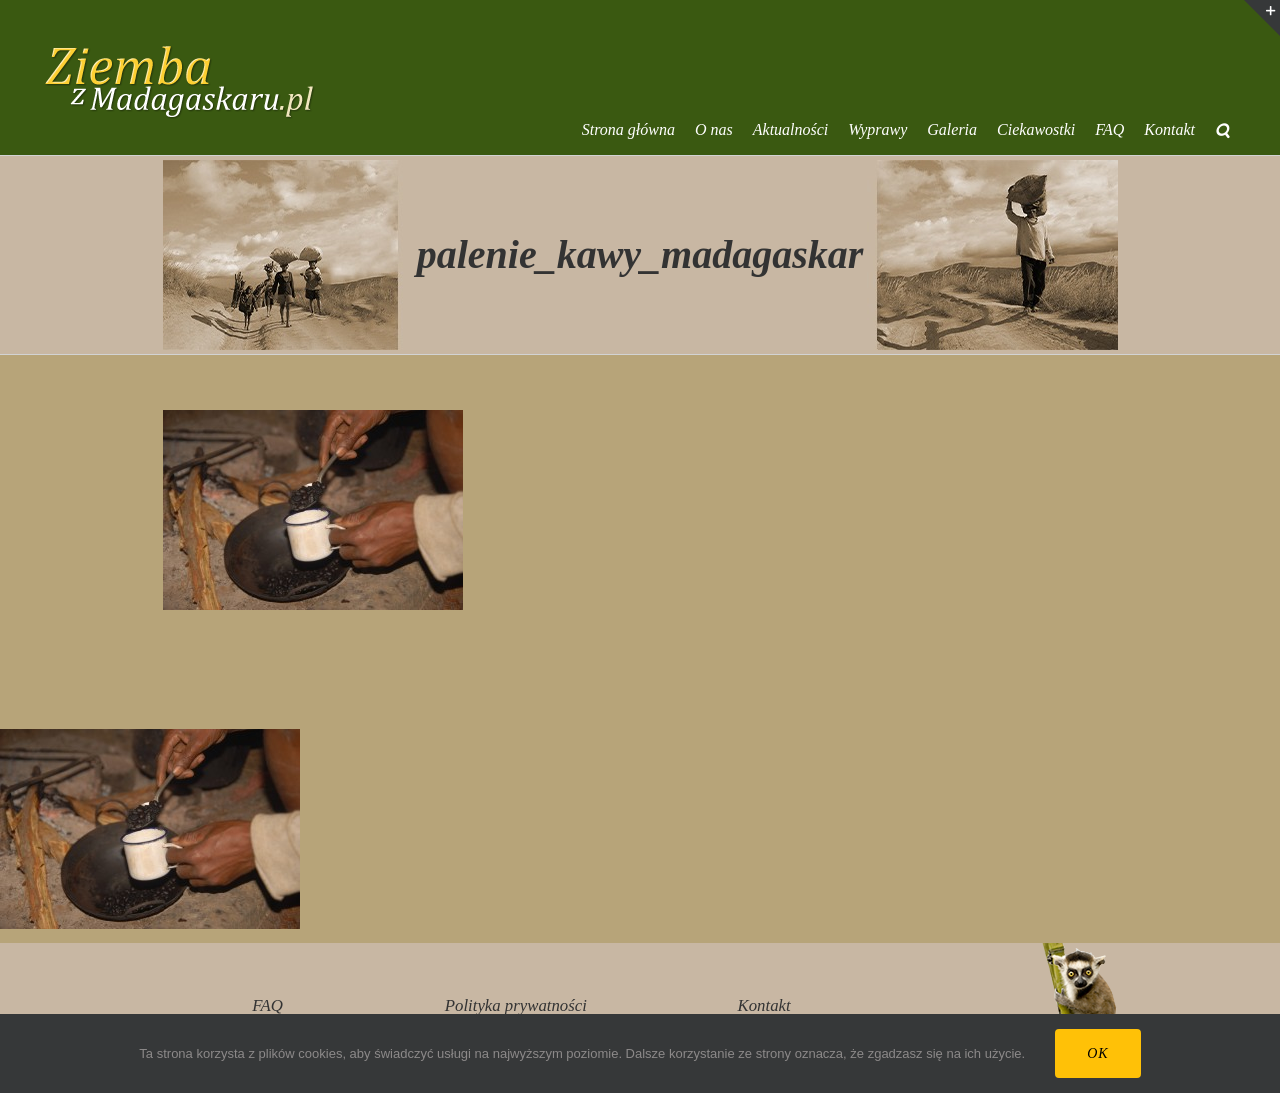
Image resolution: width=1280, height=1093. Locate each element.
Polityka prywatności (516, 1005)
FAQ (267, 1005)
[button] (1222, 130)
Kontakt (764, 1005)
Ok (1097, 1053)
